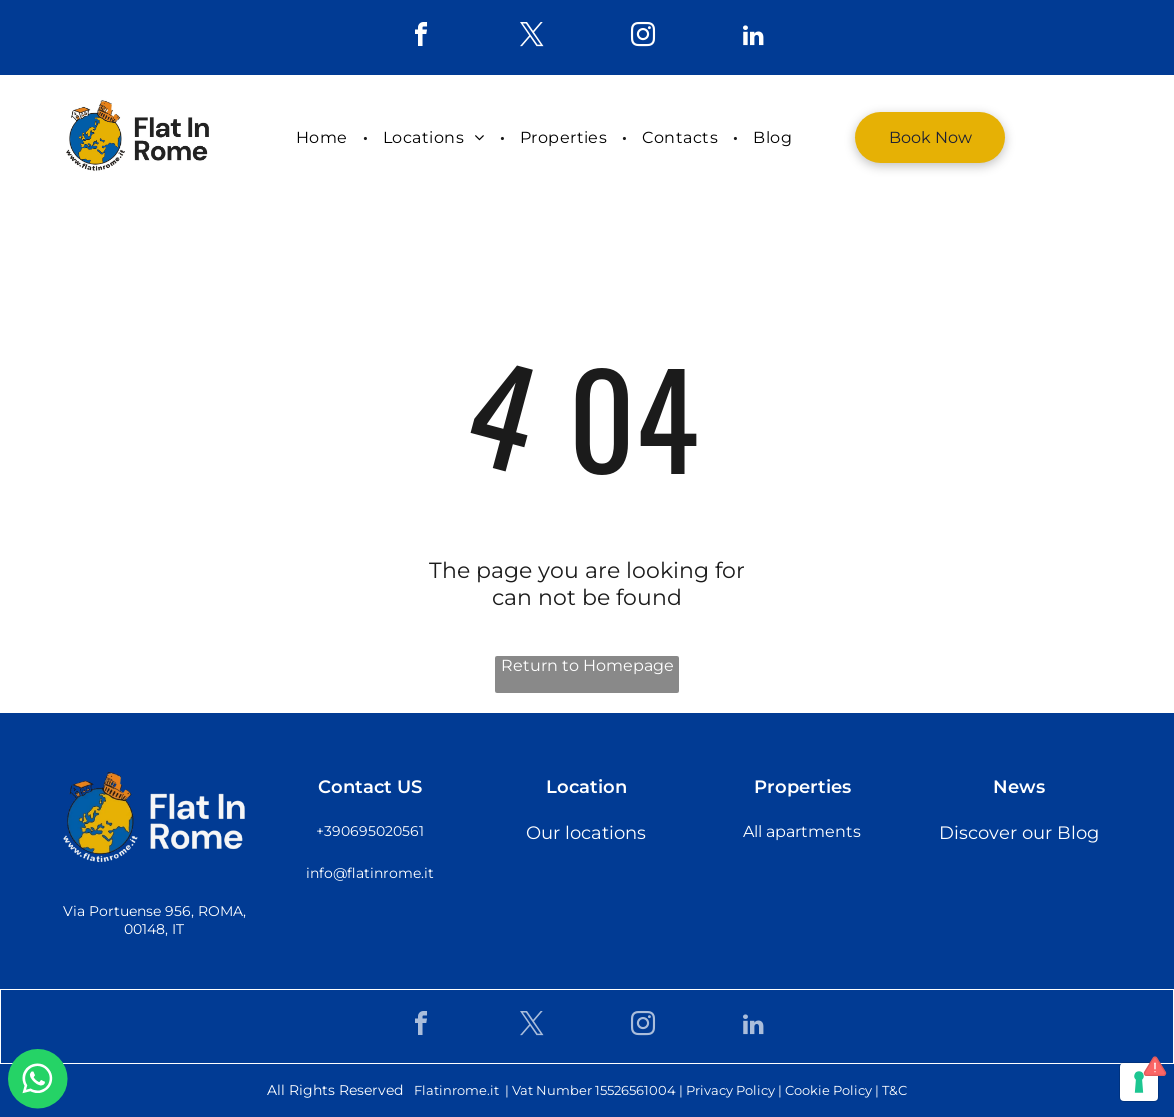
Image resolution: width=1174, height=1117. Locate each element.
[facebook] (421, 37)
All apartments (802, 831)
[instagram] (643, 37)
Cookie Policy (828, 1090)
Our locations (586, 833)
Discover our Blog (1019, 833)
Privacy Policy (730, 1090)
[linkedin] (754, 37)
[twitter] (532, 37)
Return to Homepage (587, 665)
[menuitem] (324, 137)
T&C (894, 1090)
